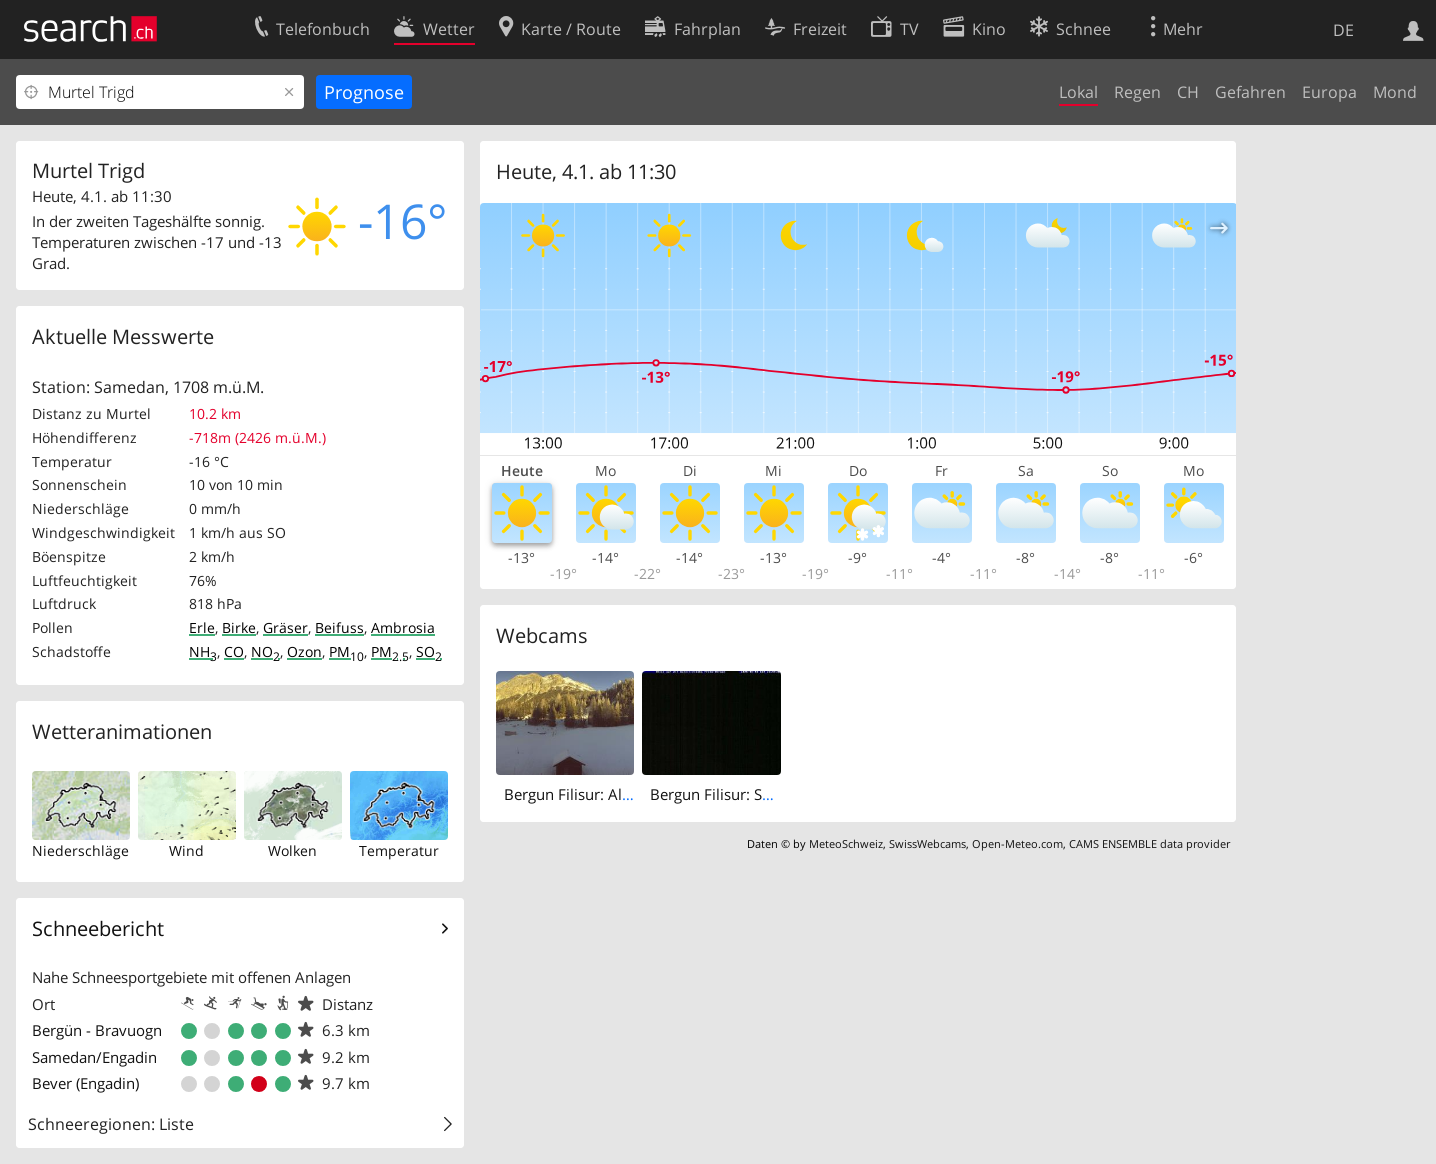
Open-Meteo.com (1017, 843)
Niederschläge (80, 850)
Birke (239, 627)
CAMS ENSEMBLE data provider (1149, 843)
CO (234, 651)
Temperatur (399, 850)
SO (429, 651)
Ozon (304, 651)
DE (1343, 30)
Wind (186, 850)
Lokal (1078, 92)
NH (203, 651)
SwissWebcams (927, 843)
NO (265, 651)
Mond (1395, 92)
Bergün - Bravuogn (97, 1030)
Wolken (292, 850)
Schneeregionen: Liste (111, 1124)
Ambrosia (403, 627)
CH (1188, 92)
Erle (202, 627)
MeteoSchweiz (846, 843)
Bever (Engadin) (85, 1083)
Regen (1137, 92)
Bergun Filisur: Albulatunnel (600, 794)
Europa (1329, 92)
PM (346, 651)
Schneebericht (98, 928)
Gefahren (1250, 92)
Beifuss (339, 627)
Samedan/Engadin (94, 1057)
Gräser (285, 627)
